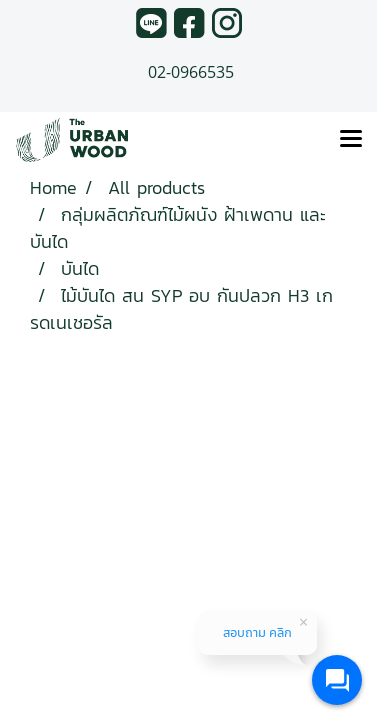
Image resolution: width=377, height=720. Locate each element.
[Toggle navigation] (351, 140)
